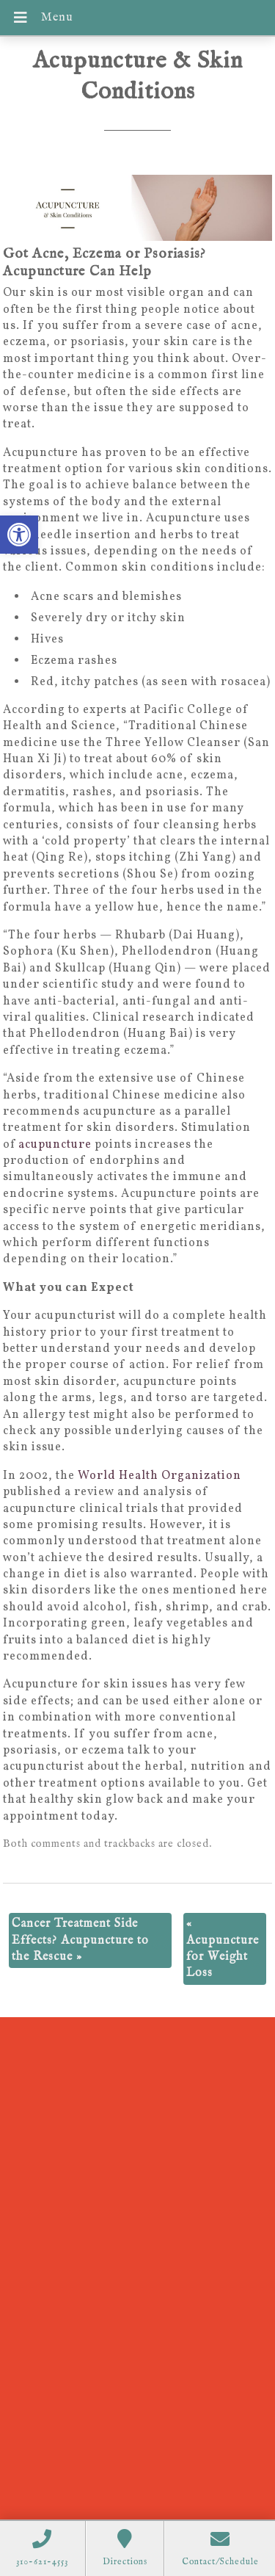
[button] (19, 534)
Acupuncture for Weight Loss (222, 1948)
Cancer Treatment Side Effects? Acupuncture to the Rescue (80, 1940)
